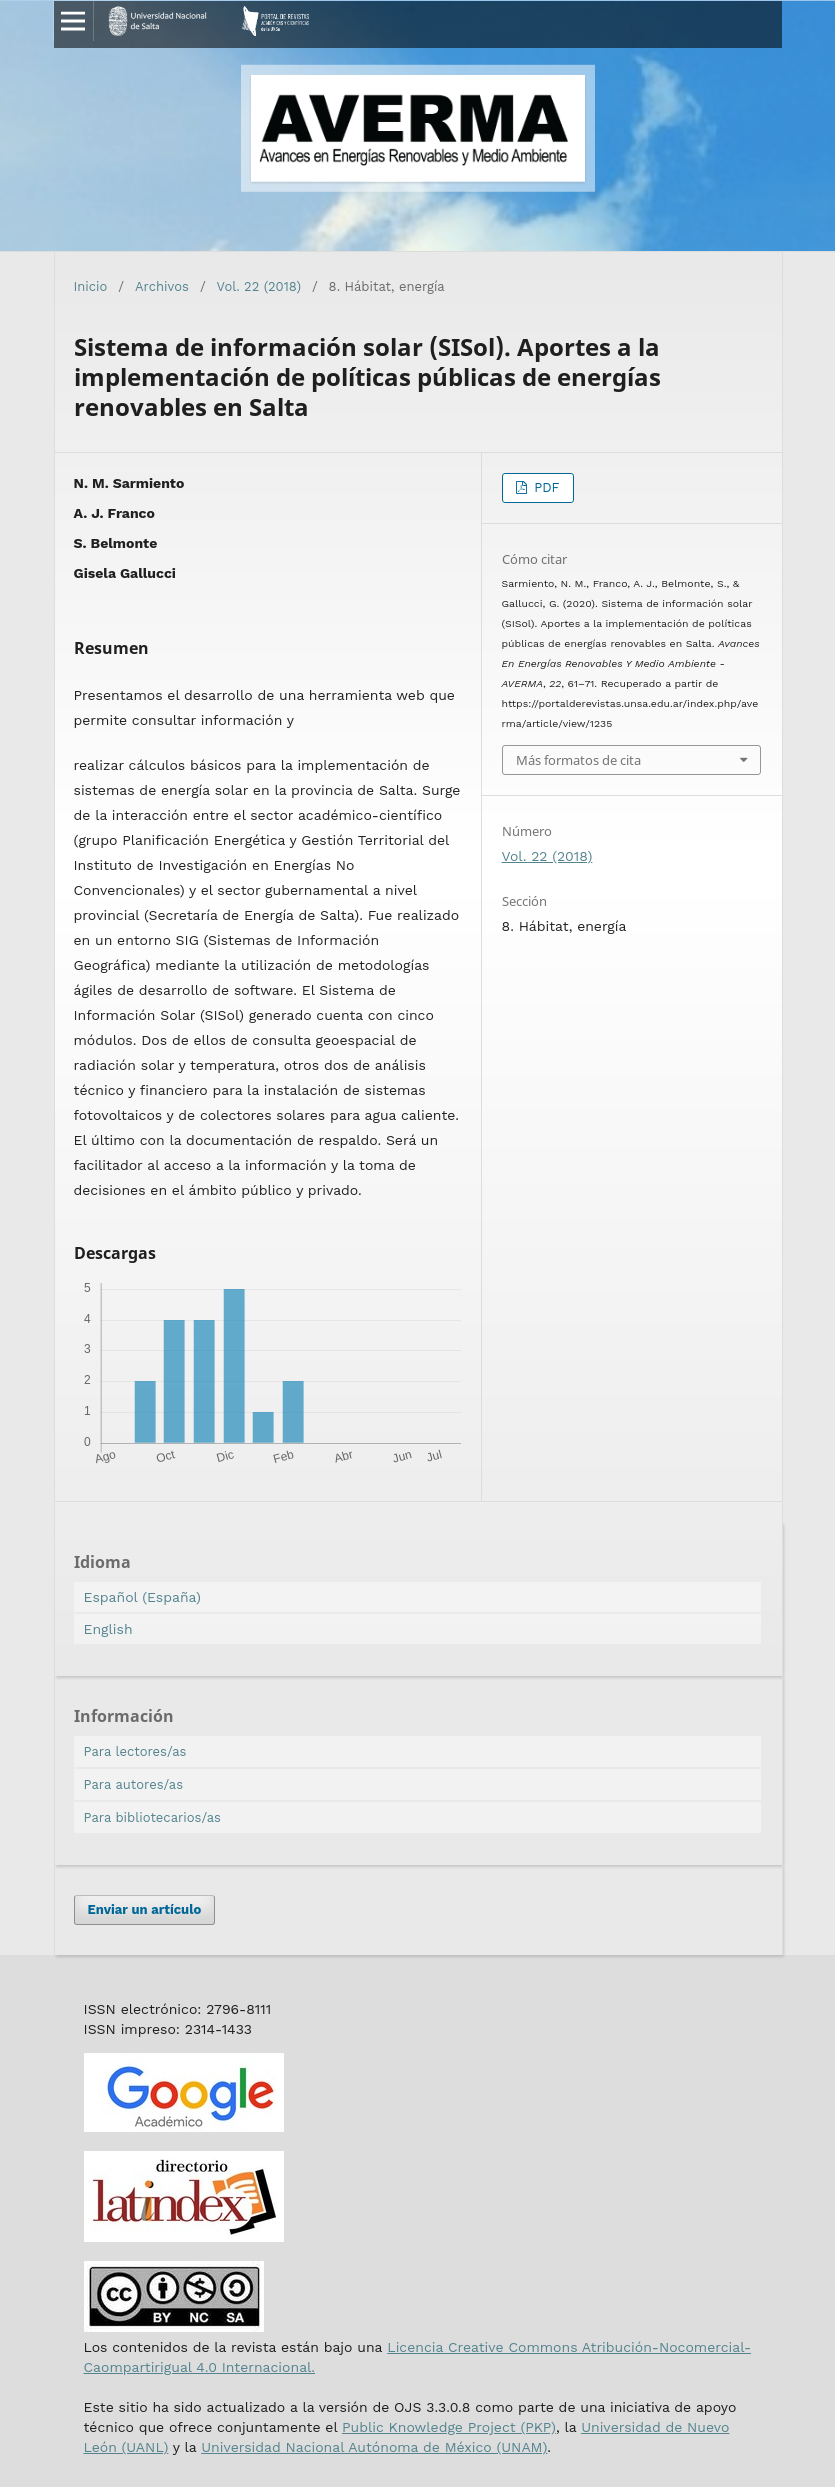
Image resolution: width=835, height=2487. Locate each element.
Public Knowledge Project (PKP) (449, 2427)
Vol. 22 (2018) (259, 286)
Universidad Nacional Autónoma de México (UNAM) (374, 2447)
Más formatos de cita (578, 760)
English (108, 1629)
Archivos (162, 286)
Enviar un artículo (145, 1909)
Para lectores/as (135, 1751)
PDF (545, 487)
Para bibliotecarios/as (152, 1817)
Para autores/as (134, 1784)
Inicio (91, 286)
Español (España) (142, 1597)
